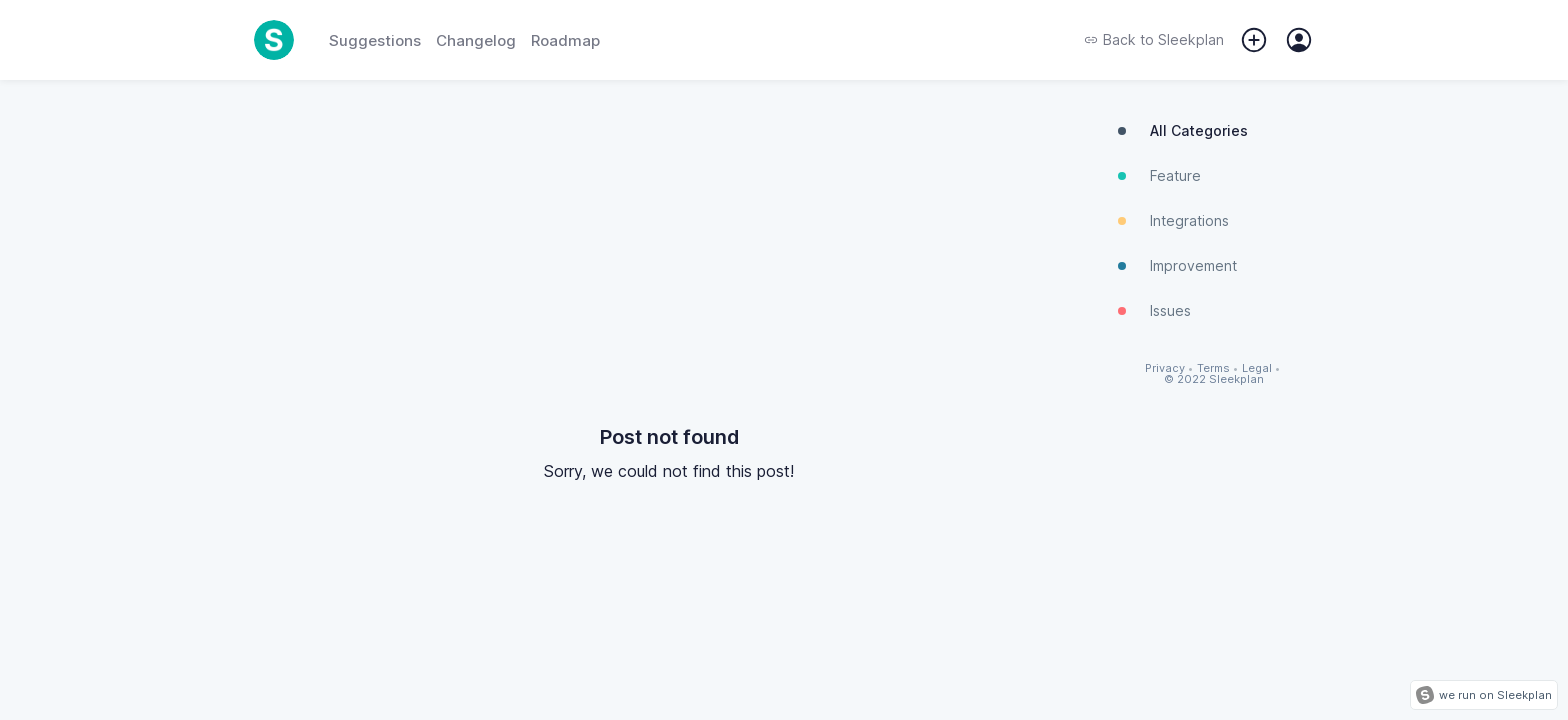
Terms (1213, 368)
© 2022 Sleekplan (1214, 379)
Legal (1257, 368)
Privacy (1165, 368)
